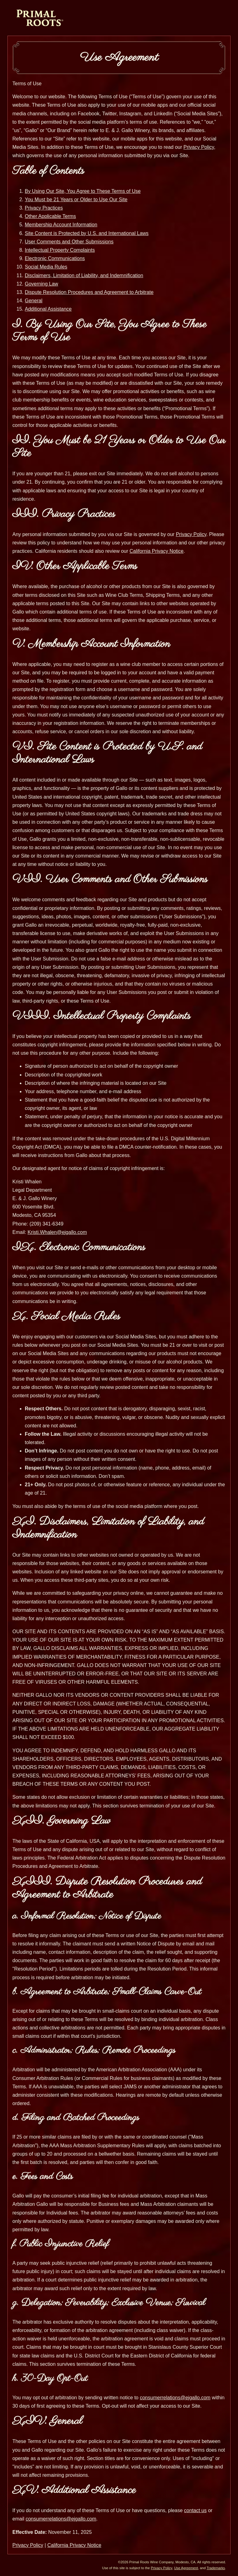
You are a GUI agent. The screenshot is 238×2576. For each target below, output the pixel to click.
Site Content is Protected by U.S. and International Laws (86, 233)
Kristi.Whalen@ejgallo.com (57, 1232)
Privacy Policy (198, 147)
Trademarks (216, 2568)
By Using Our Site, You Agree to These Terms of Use (83, 191)
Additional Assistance (48, 309)
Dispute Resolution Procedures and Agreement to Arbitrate (89, 292)
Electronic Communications (55, 258)
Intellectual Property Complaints (60, 250)
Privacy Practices (44, 208)
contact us (195, 2510)
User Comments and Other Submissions (69, 241)
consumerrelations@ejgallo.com (175, 2397)
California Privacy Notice (156, 551)
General (33, 300)
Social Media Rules (46, 266)
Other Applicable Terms (50, 216)
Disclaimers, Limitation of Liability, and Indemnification (84, 275)
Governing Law (41, 283)
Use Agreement (186, 2568)
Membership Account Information (61, 224)
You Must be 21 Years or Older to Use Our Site (76, 199)
